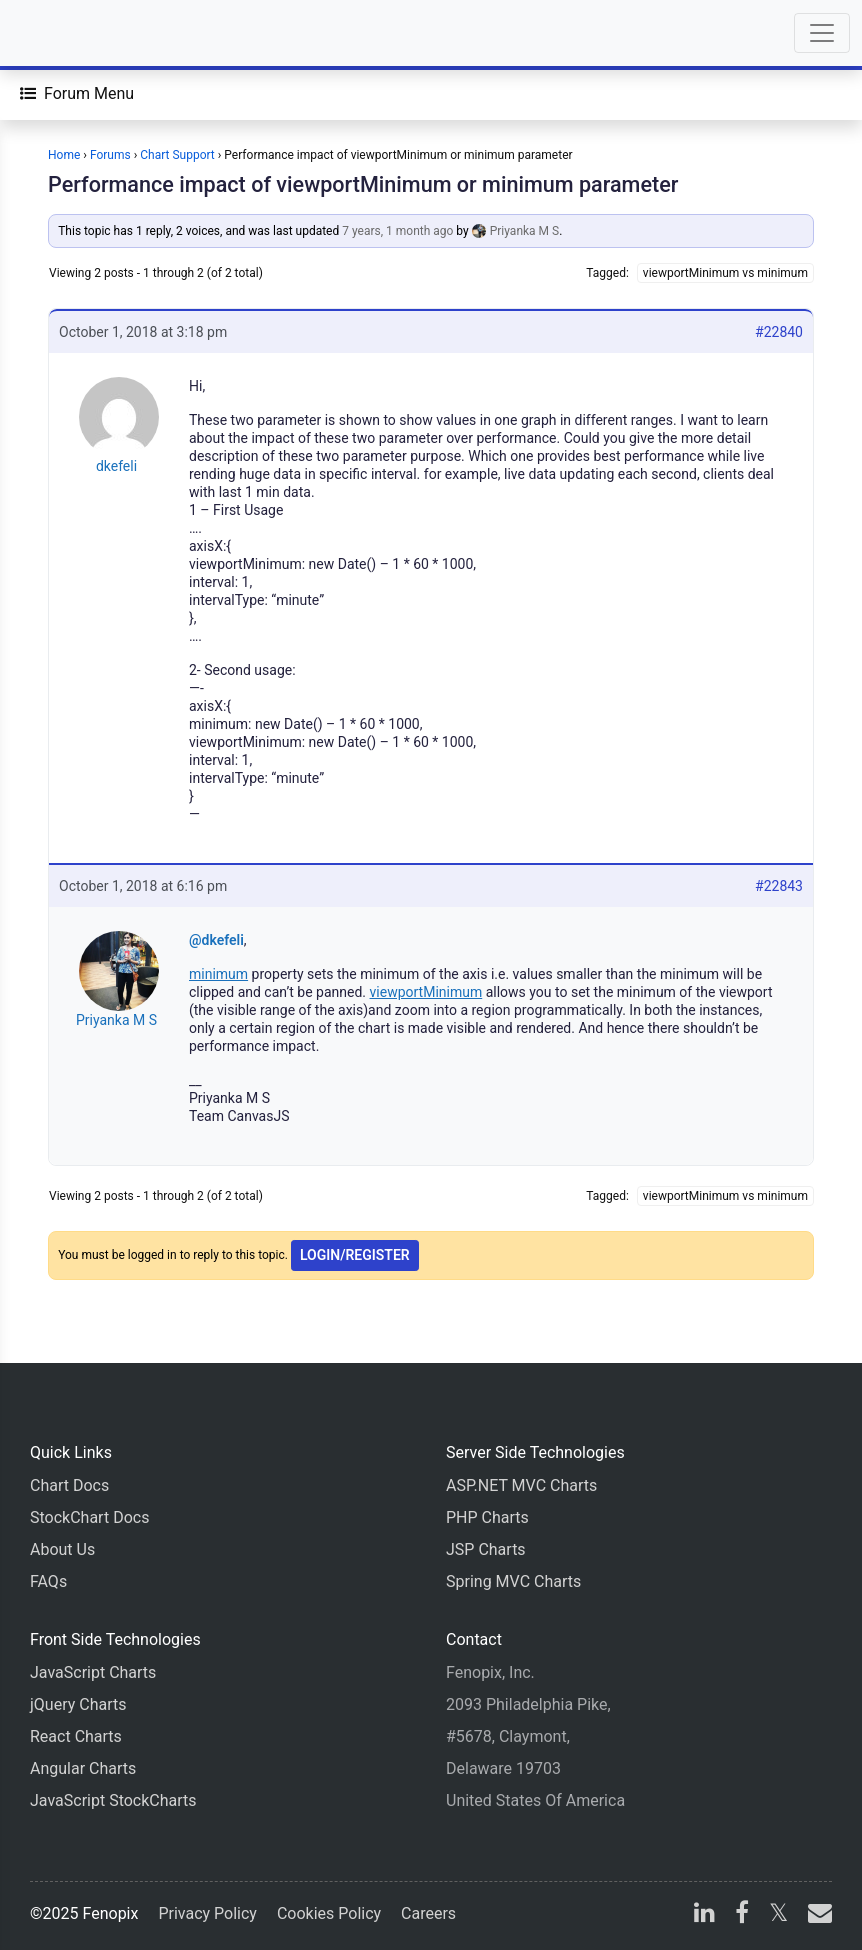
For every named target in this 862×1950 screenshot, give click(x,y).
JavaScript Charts (93, 1672)
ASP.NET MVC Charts (521, 1485)
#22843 (779, 886)
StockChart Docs (89, 1517)
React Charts (76, 1736)
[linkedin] (704, 1915)
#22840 (779, 332)
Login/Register (355, 1255)
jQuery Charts (78, 1704)
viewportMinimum (426, 992)
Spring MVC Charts (513, 1581)
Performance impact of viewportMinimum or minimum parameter (363, 184)
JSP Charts (486, 1549)
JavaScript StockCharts (113, 1800)
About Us (62, 1549)
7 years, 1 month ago (397, 231)
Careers (428, 1913)
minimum (218, 974)
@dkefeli (216, 940)
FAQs (48, 1581)
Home (64, 155)
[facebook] (742, 1915)
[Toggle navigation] (822, 33)
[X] (778, 1915)
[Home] (72, 33)
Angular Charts (83, 1768)
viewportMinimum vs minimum (725, 273)
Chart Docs (69, 1485)
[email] (816, 1915)
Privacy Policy (207, 1913)
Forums (110, 155)
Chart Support (177, 155)
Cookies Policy (329, 1913)
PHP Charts (487, 1517)
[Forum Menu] (77, 94)
